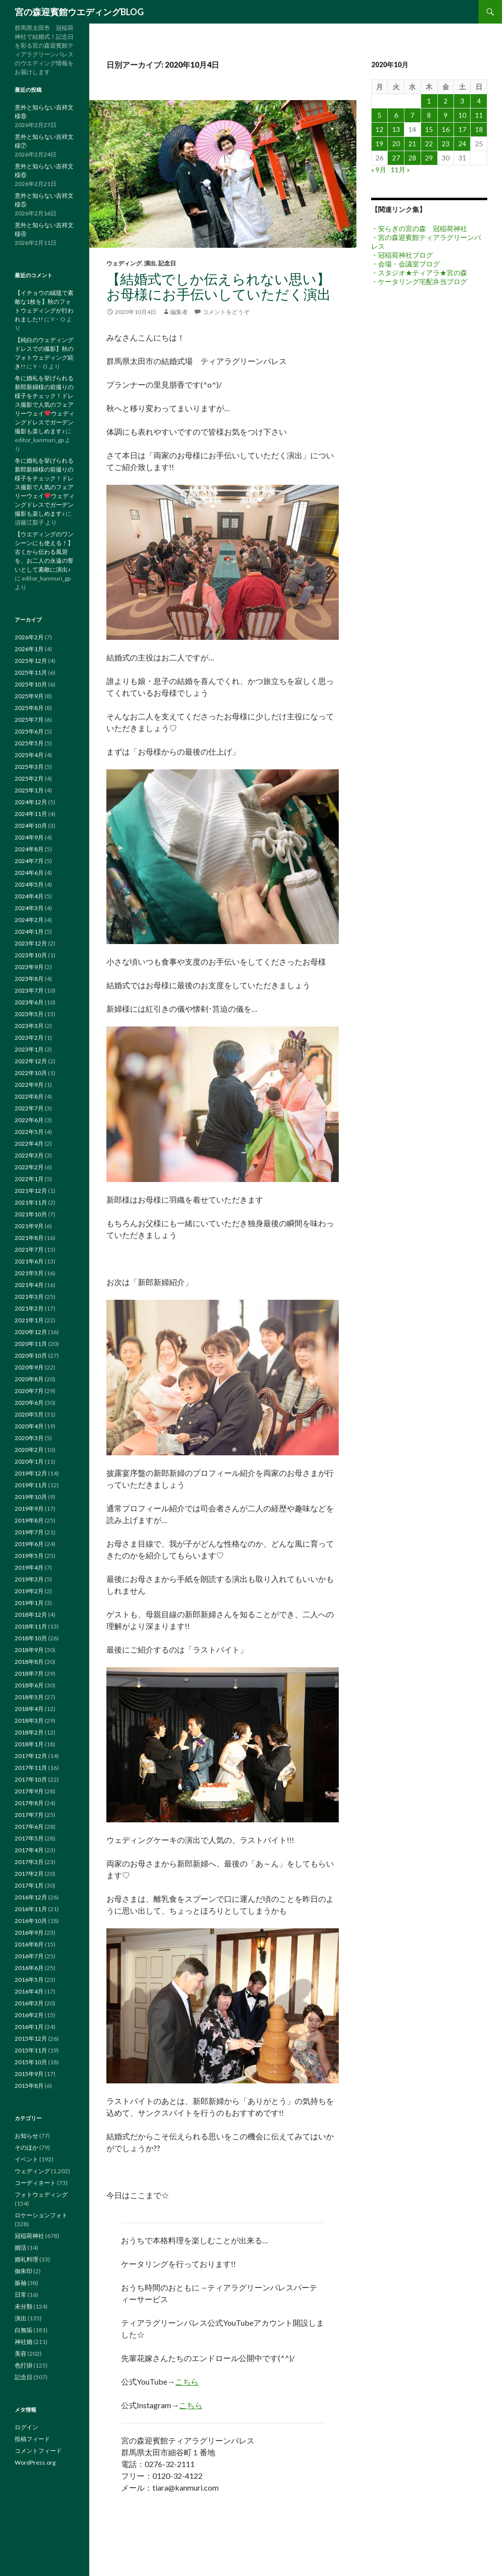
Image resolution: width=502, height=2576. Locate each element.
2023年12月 (31, 943)
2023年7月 (29, 990)
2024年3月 (29, 908)
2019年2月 (29, 1591)
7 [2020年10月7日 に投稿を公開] (412, 115)
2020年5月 (29, 1414)
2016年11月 (31, 1909)
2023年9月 (29, 967)
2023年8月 (29, 978)
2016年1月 (29, 2026)
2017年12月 (31, 1756)
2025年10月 (31, 684)
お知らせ (26, 2135)
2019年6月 (29, 1544)
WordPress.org (35, 2462)
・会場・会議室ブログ (405, 264)
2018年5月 (29, 1697)
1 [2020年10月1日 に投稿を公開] (429, 101)
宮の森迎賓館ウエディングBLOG (79, 11)
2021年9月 (29, 1226)
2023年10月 (31, 955)
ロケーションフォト (41, 2215)
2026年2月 (29, 637)
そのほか (26, 2147)
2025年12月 (31, 660)
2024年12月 (31, 802)
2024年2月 (29, 919)
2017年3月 (29, 1862)
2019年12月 (31, 1473)
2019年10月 (31, 1496)
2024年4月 (29, 896)
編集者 (179, 311)
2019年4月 (29, 1567)
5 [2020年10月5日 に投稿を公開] (379, 115)
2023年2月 (29, 1037)
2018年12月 (31, 1614)
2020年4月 (29, 1426)
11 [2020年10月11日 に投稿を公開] (479, 115)
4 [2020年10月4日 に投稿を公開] (479, 101)
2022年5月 (29, 1131)
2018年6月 (29, 1685)
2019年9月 (29, 1508)
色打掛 (23, 2365)
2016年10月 (31, 1920)
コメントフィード (38, 2450)
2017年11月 (31, 1767)
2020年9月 (29, 1367)
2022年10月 (31, 1073)
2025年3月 (29, 766)
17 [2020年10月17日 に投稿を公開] (462, 129)
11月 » (400, 169)
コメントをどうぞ (226, 311)
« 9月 (378, 169)
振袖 (20, 2283)
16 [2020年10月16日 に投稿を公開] (446, 129)
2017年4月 (29, 1850)
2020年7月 (29, 1390)
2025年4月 (29, 755)
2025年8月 (29, 707)
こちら (187, 2381)
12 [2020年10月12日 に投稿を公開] (379, 129)
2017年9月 (29, 1791)
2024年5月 (29, 884)
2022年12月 (31, 1061)
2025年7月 (29, 719)
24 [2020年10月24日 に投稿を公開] (462, 143)
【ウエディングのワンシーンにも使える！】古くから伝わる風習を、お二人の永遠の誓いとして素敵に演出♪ (44, 551)
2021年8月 (29, 1237)
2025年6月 (29, 731)
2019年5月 (29, 1555)
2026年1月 (29, 649)
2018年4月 (29, 1708)
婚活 (20, 2247)
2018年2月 (29, 1732)
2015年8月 (29, 2085)
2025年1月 (29, 790)
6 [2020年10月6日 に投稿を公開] (396, 115)
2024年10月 (31, 825)
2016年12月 (31, 1897)
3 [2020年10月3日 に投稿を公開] (462, 101)
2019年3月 (29, 1579)
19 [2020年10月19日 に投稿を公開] (379, 143)
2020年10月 (31, 1355)
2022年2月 (29, 1167)
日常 (20, 2294)
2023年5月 (29, 1014)
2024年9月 (29, 837)
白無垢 (23, 2330)
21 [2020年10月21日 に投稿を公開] (412, 143)
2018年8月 (29, 1661)
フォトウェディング (41, 2194)
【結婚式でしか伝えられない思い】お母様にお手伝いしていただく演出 (218, 286)
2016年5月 (29, 1979)
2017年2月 (29, 1873)
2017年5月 (29, 1838)
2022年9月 (29, 1084)
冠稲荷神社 (29, 2235)
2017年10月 (31, 1779)
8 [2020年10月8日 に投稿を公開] (429, 115)
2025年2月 (29, 778)
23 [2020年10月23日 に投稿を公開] (446, 143)
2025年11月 (31, 672)
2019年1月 (29, 1602)
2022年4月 (29, 1143)
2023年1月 (29, 1049)
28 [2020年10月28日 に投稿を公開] (412, 158)
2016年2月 (29, 2015)
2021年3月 (29, 1296)
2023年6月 (29, 1002)
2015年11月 (31, 2050)
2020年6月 (29, 1402)
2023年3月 (29, 1025)
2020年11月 (31, 1343)
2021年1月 (29, 1320)
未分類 (23, 2306)
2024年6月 (29, 872)
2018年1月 (29, 1744)
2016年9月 (29, 1932)
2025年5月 (29, 743)
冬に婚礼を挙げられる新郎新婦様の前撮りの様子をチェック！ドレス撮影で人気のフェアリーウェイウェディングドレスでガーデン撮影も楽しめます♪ (45, 404)
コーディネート (35, 2182)
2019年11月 (31, 1485)
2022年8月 (29, 1096)
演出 (150, 263)
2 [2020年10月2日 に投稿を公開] (446, 101)
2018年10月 (31, 1638)
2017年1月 (29, 1885)
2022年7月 (29, 1108)
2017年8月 (29, 1803)
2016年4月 (29, 1991)
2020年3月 (29, 1438)
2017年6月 (29, 1826)
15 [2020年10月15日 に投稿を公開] (429, 129)
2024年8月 (29, 849)
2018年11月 (31, 1626)
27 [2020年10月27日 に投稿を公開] (396, 158)
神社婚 (23, 2341)
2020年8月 (29, 1379)
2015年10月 (31, 2062)
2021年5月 (29, 1273)
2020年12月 (31, 1332)
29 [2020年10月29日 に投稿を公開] (429, 158)
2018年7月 (29, 1673)
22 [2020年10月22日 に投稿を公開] (429, 143)
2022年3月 (29, 1155)
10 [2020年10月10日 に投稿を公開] (462, 115)
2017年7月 (29, 1814)
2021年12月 (31, 1190)
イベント (26, 2159)
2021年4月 (29, 1284)
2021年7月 (29, 1249)
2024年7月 (29, 861)
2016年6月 (29, 1967)
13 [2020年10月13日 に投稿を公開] (396, 129)
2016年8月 (29, 1944)
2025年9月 (29, 696)
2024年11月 (31, 813)
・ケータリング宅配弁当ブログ (419, 281)
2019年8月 (29, 1520)
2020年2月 (29, 1449)
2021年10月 (31, 1214)
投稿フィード (32, 2439)
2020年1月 (29, 1461)
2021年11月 (31, 1202)
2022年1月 (29, 1179)
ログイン (26, 2427)
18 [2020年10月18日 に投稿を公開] (479, 129)
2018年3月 (29, 1720)
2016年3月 (29, 2003)
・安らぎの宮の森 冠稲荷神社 (419, 228)
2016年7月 (29, 1956)
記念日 (167, 263)
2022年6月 (29, 1120)
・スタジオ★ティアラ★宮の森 (419, 272)
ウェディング (124, 263)
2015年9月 (29, 2073)
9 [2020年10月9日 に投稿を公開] (446, 115)
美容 (20, 2353)
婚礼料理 (26, 2259)
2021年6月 (29, 1261)
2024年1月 (29, 931)
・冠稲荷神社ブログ (402, 255)
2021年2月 (29, 1308)
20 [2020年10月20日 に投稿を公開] (396, 143)
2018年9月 (29, 1650)
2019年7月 (29, 1532)
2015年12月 (31, 2038)
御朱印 (23, 2271)
